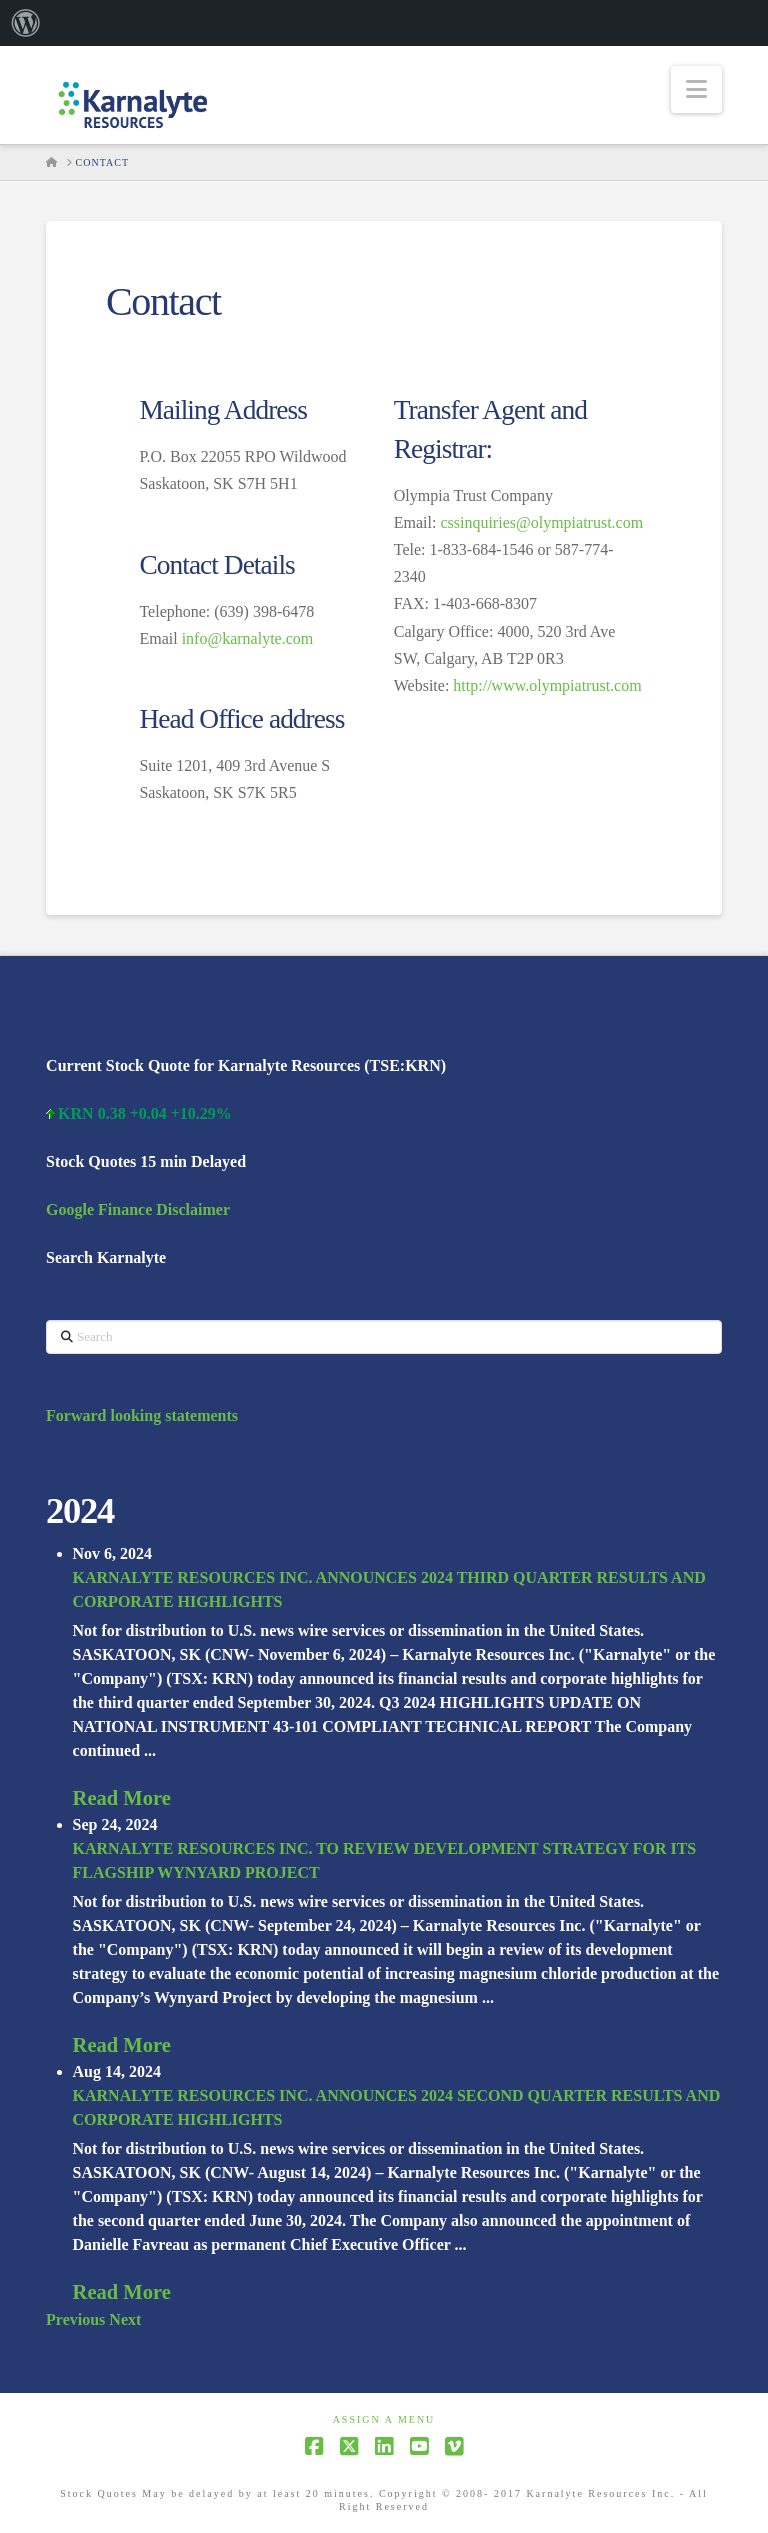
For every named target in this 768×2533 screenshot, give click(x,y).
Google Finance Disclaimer (138, 1209)
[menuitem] (26, 23)
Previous (75, 2319)
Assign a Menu (384, 2419)
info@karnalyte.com (248, 638)
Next (125, 2319)
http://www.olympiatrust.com (547, 685)
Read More (122, 1798)
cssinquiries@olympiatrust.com (541, 522)
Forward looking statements (142, 1415)
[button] (696, 89)
